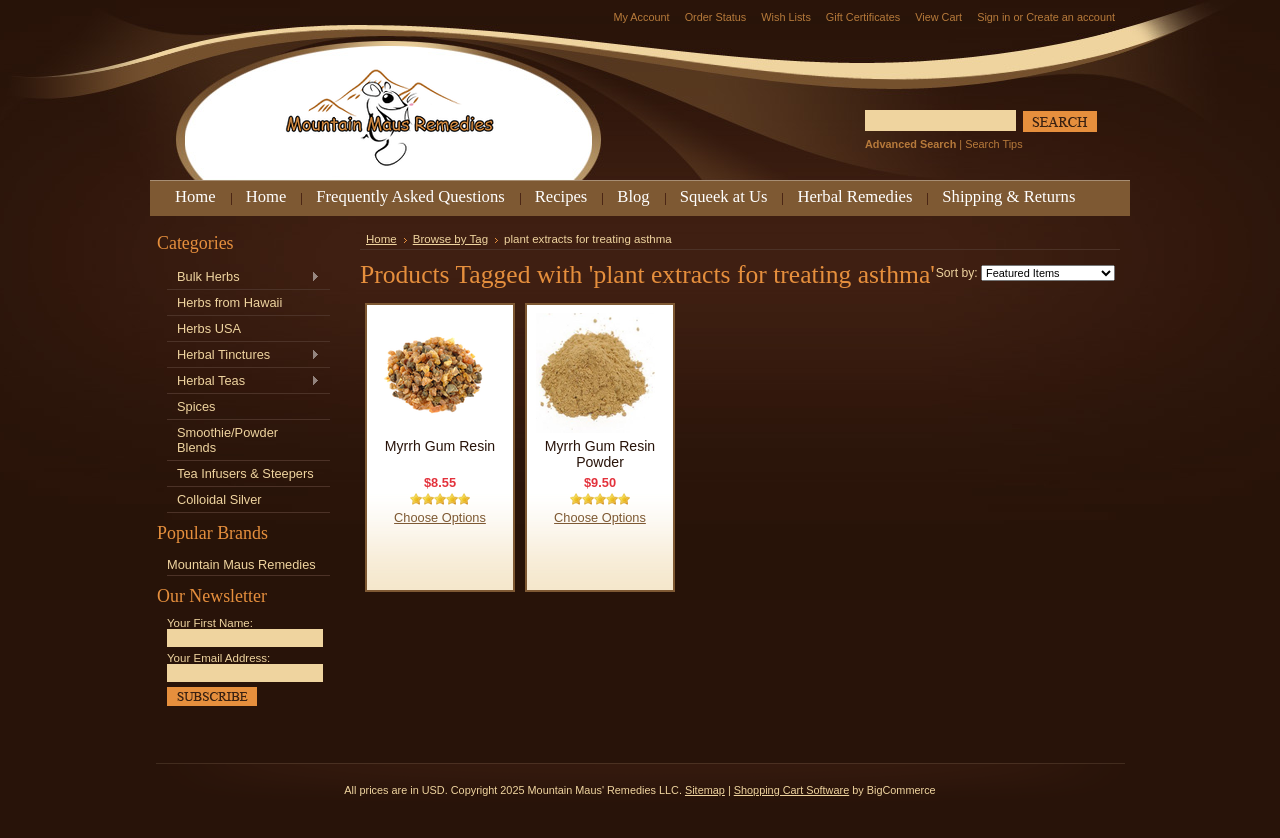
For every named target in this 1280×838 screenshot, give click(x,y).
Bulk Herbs (243, 277)
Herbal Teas (243, 381)
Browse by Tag (450, 239)
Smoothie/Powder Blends (227, 440)
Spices (196, 406)
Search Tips (993, 144)
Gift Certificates (863, 17)
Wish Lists (786, 17)
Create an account (1070, 17)
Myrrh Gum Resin (440, 446)
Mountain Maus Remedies (241, 564)
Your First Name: (210, 623)
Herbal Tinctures (243, 355)
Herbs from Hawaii (229, 302)
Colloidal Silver (219, 499)
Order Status (716, 17)
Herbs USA (209, 328)
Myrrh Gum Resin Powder (600, 454)
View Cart (938, 17)
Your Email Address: (218, 658)
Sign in (993, 17)
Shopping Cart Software (791, 790)
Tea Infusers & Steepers (245, 473)
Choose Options (440, 517)
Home (381, 239)
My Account (641, 17)
